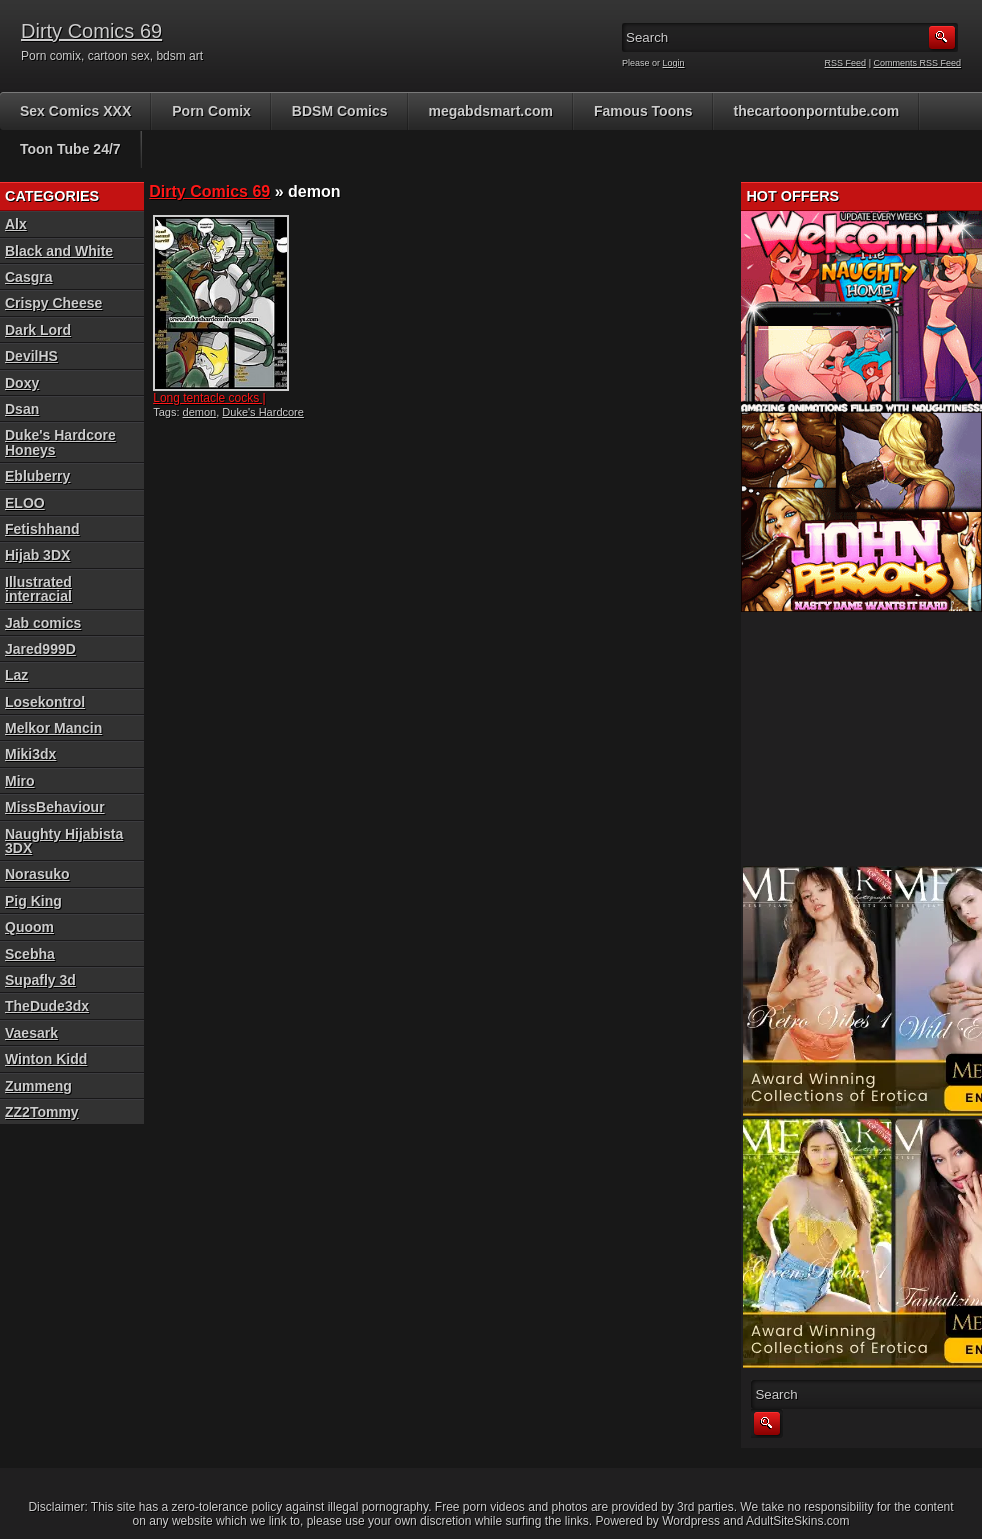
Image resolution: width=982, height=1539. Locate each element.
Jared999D (40, 649)
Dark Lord (38, 330)
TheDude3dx (47, 1006)
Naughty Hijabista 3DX (64, 841)
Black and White (59, 251)
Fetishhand (42, 529)
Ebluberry (37, 476)
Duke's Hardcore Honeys (60, 442)
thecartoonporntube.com (817, 111)
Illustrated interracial (38, 589)
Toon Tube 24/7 (70, 149)
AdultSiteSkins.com (797, 1521)
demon (200, 412)
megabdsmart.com (491, 111)
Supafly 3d (40, 980)
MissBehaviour (55, 807)
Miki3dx (30, 754)
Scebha (30, 954)
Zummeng (38, 1086)
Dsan (22, 409)
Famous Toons (643, 111)
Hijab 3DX (37, 555)
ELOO (25, 503)
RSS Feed (846, 63)
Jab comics (43, 623)
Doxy (22, 383)
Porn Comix (211, 111)
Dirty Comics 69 (91, 31)
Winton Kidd (46, 1059)
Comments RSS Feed (917, 63)
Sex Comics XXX (75, 111)
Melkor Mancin (53, 728)
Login (674, 63)
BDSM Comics (340, 111)
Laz (16, 675)
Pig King (33, 901)
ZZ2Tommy (42, 1112)
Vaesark (31, 1033)
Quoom (29, 927)
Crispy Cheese (53, 303)
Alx (16, 224)
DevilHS (31, 356)
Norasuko (37, 874)
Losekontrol (45, 702)
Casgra (28, 277)
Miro (20, 781)
